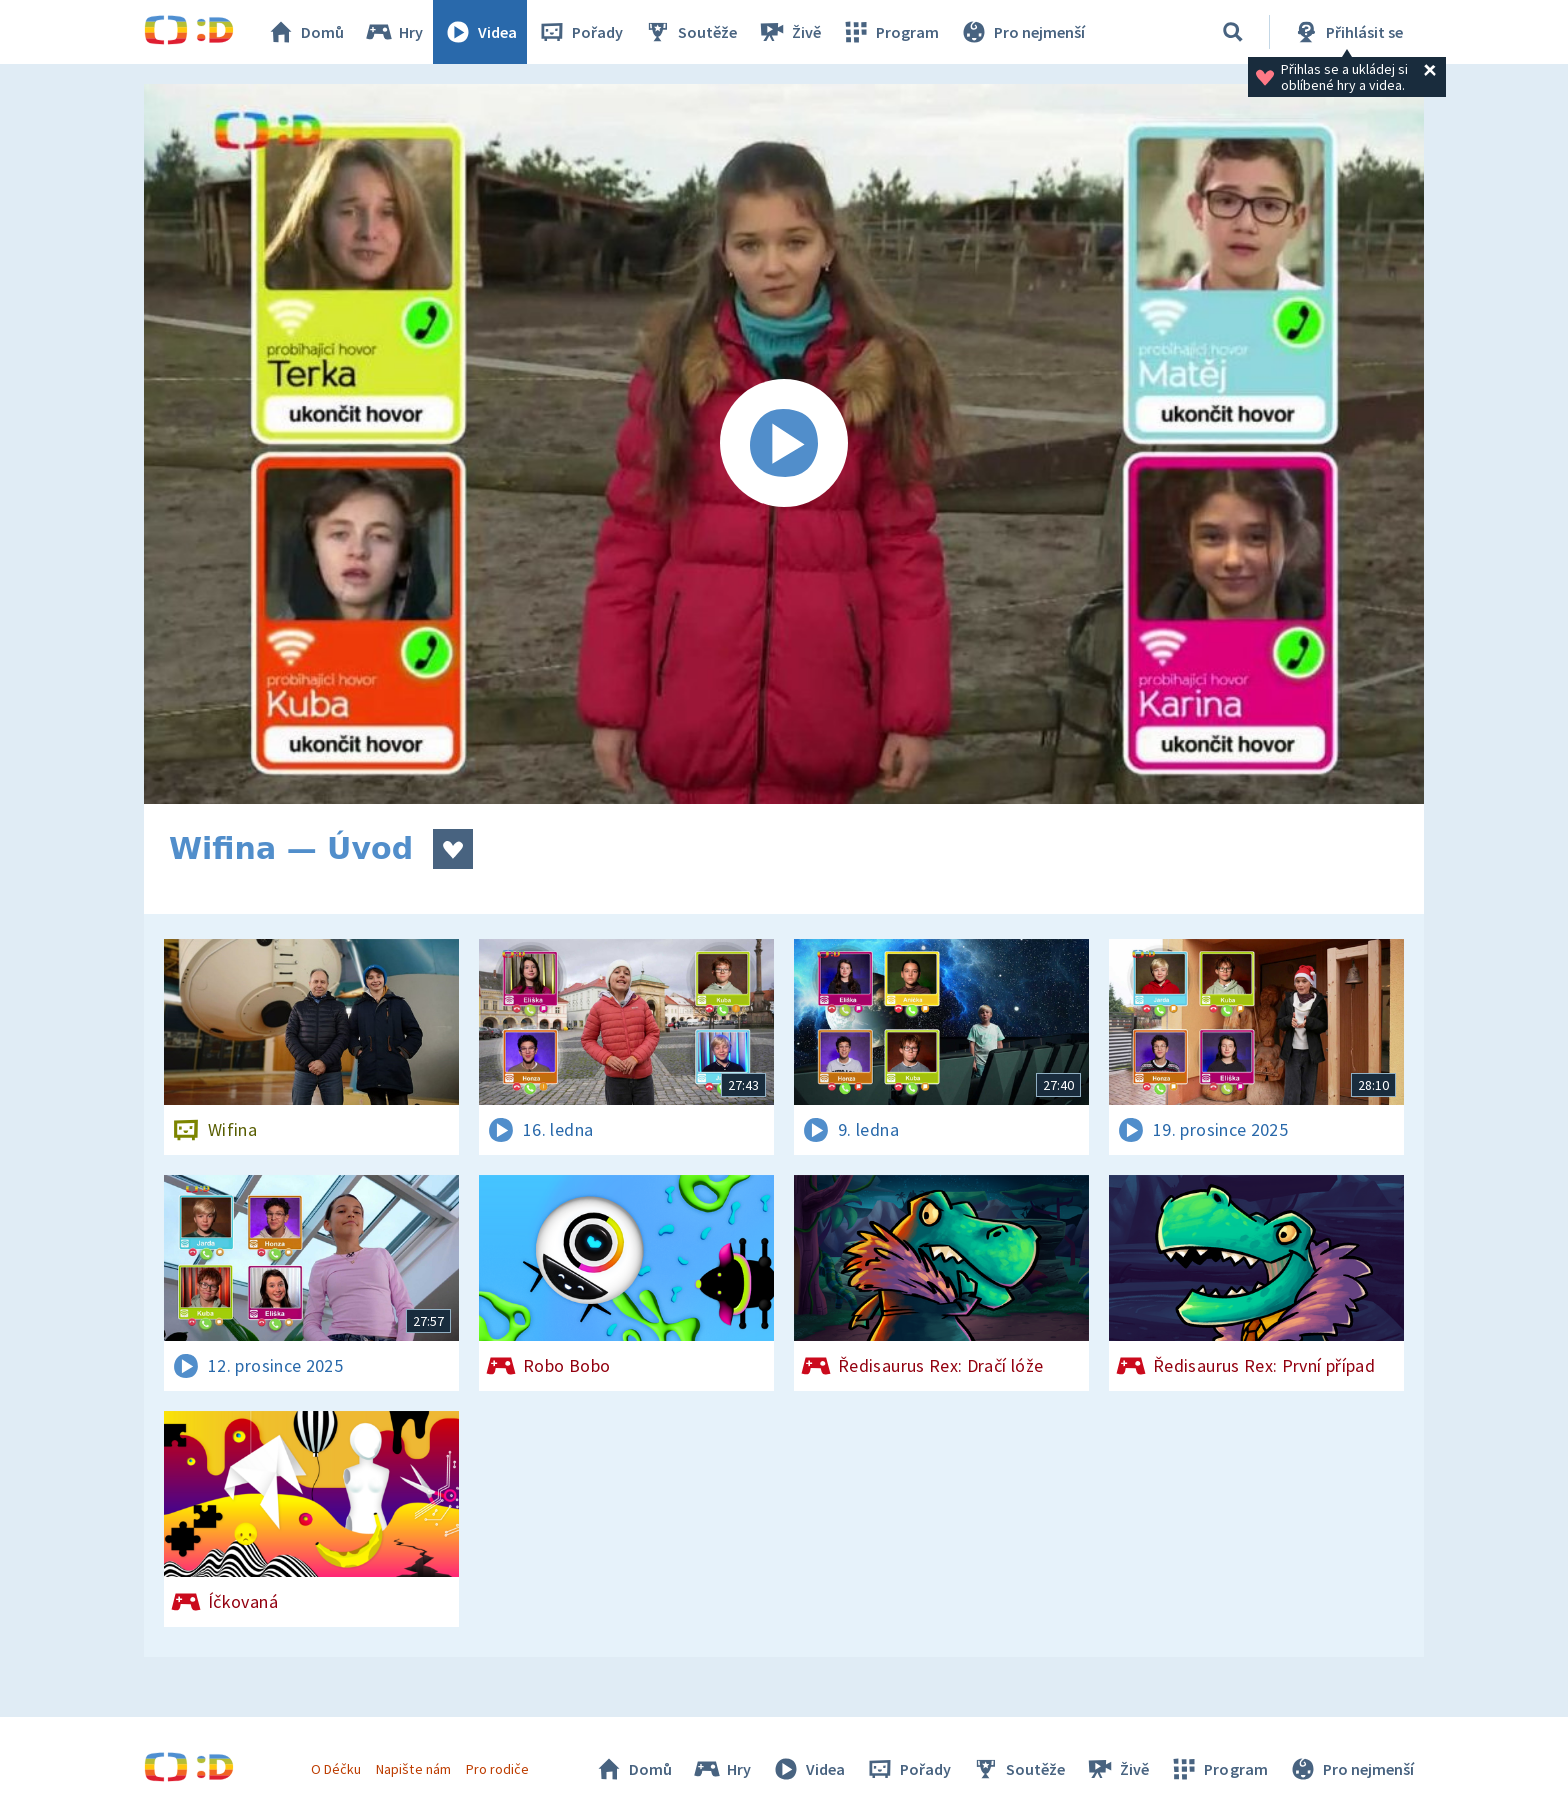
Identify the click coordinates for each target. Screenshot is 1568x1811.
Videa (480, 32)
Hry (393, 32)
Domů (305, 32)
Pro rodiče (497, 1769)
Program (890, 32)
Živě (789, 32)
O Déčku (336, 1769)
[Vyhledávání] (1233, 32)
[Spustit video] (784, 444)
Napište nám (413, 1769)
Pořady (580, 32)
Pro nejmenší (1022, 32)
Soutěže (690, 32)
